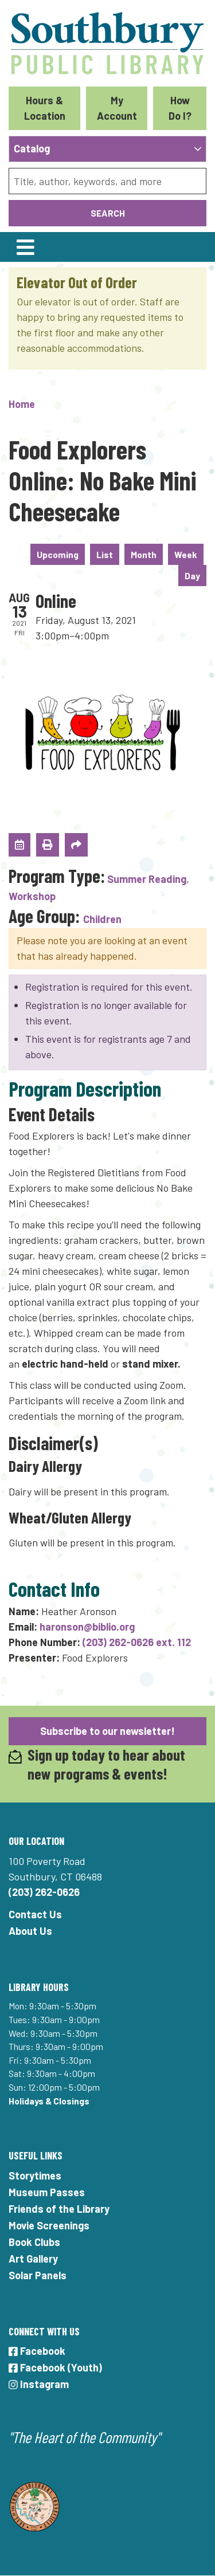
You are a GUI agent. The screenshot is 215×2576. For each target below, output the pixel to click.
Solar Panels (38, 2275)
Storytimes (35, 2175)
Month (144, 554)
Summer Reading (146, 879)
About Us (30, 1931)
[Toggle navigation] (25, 247)
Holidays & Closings (49, 2100)
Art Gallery (33, 2258)
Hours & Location (44, 108)
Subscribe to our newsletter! (107, 1731)
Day (192, 575)
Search (108, 212)
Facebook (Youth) (55, 2367)
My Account (117, 108)
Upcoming (58, 554)
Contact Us (35, 1914)
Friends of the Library (59, 2208)
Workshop (32, 896)
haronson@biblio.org (87, 1626)
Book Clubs (34, 2242)
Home (22, 404)
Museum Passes (47, 2192)
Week (185, 554)
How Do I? (180, 108)
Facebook (37, 2351)
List (104, 554)
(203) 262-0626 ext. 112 (137, 1642)
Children (102, 919)
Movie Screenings (49, 2225)
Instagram (39, 2384)
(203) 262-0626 (44, 1892)
